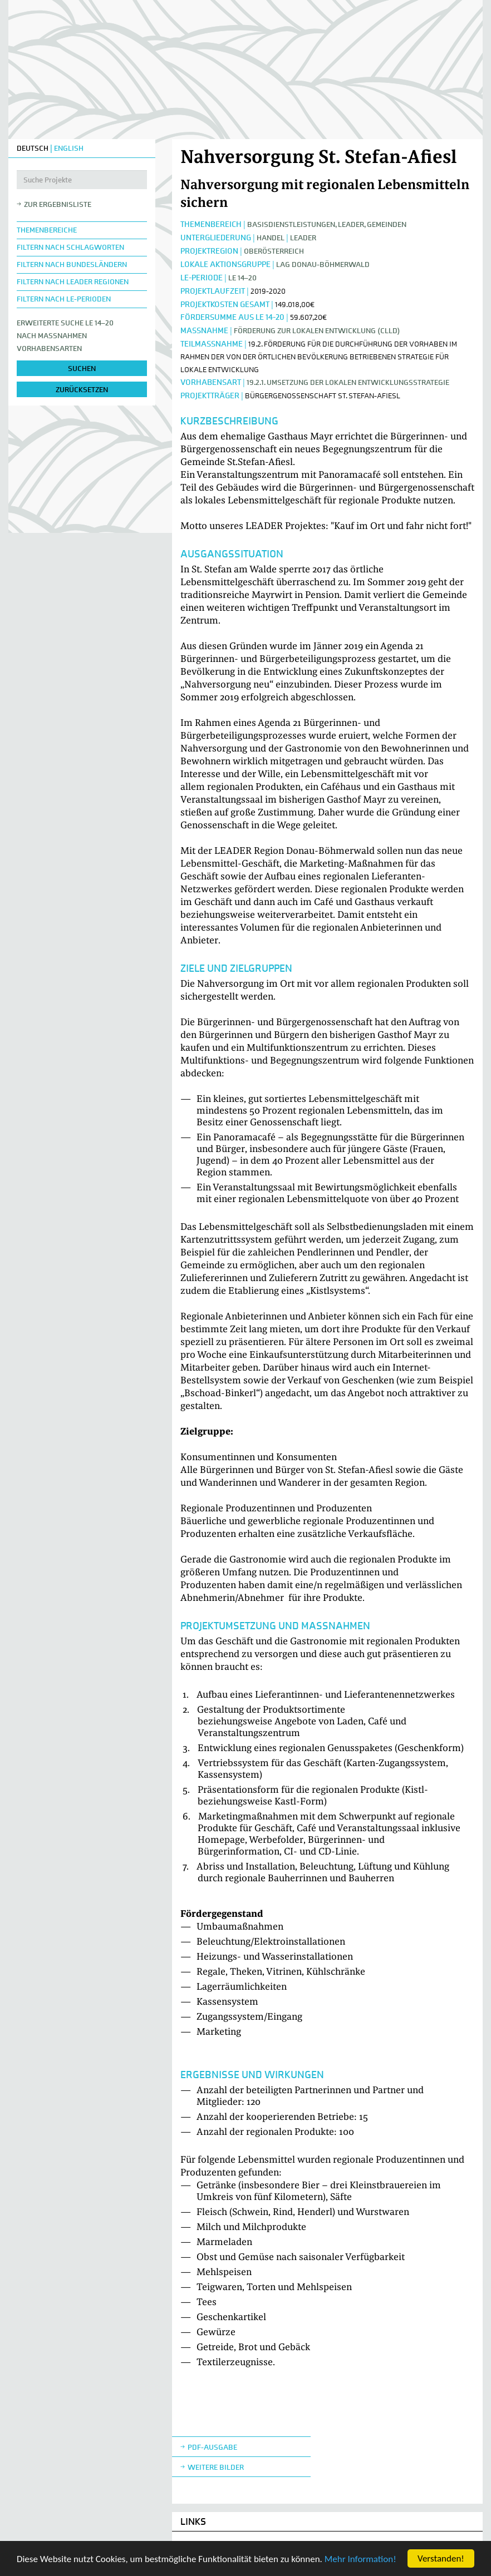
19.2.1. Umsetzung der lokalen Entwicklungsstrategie (348, 382)
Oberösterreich (274, 251)
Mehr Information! (360, 2559)
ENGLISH (69, 148)
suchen (82, 368)
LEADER (303, 238)
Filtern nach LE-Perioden (64, 299)
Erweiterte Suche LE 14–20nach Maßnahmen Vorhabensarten (65, 335)
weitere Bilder (216, 2467)
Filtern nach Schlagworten (70, 247)
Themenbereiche (47, 230)
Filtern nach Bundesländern (72, 264)
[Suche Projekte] (82, 179)
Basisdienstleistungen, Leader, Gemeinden (326, 224)
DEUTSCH (32, 148)
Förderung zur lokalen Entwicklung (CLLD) (317, 331)
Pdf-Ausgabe (212, 2447)
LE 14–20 (242, 278)
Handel (270, 238)
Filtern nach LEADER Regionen (73, 282)
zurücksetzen (82, 389)
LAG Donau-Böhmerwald (323, 264)
